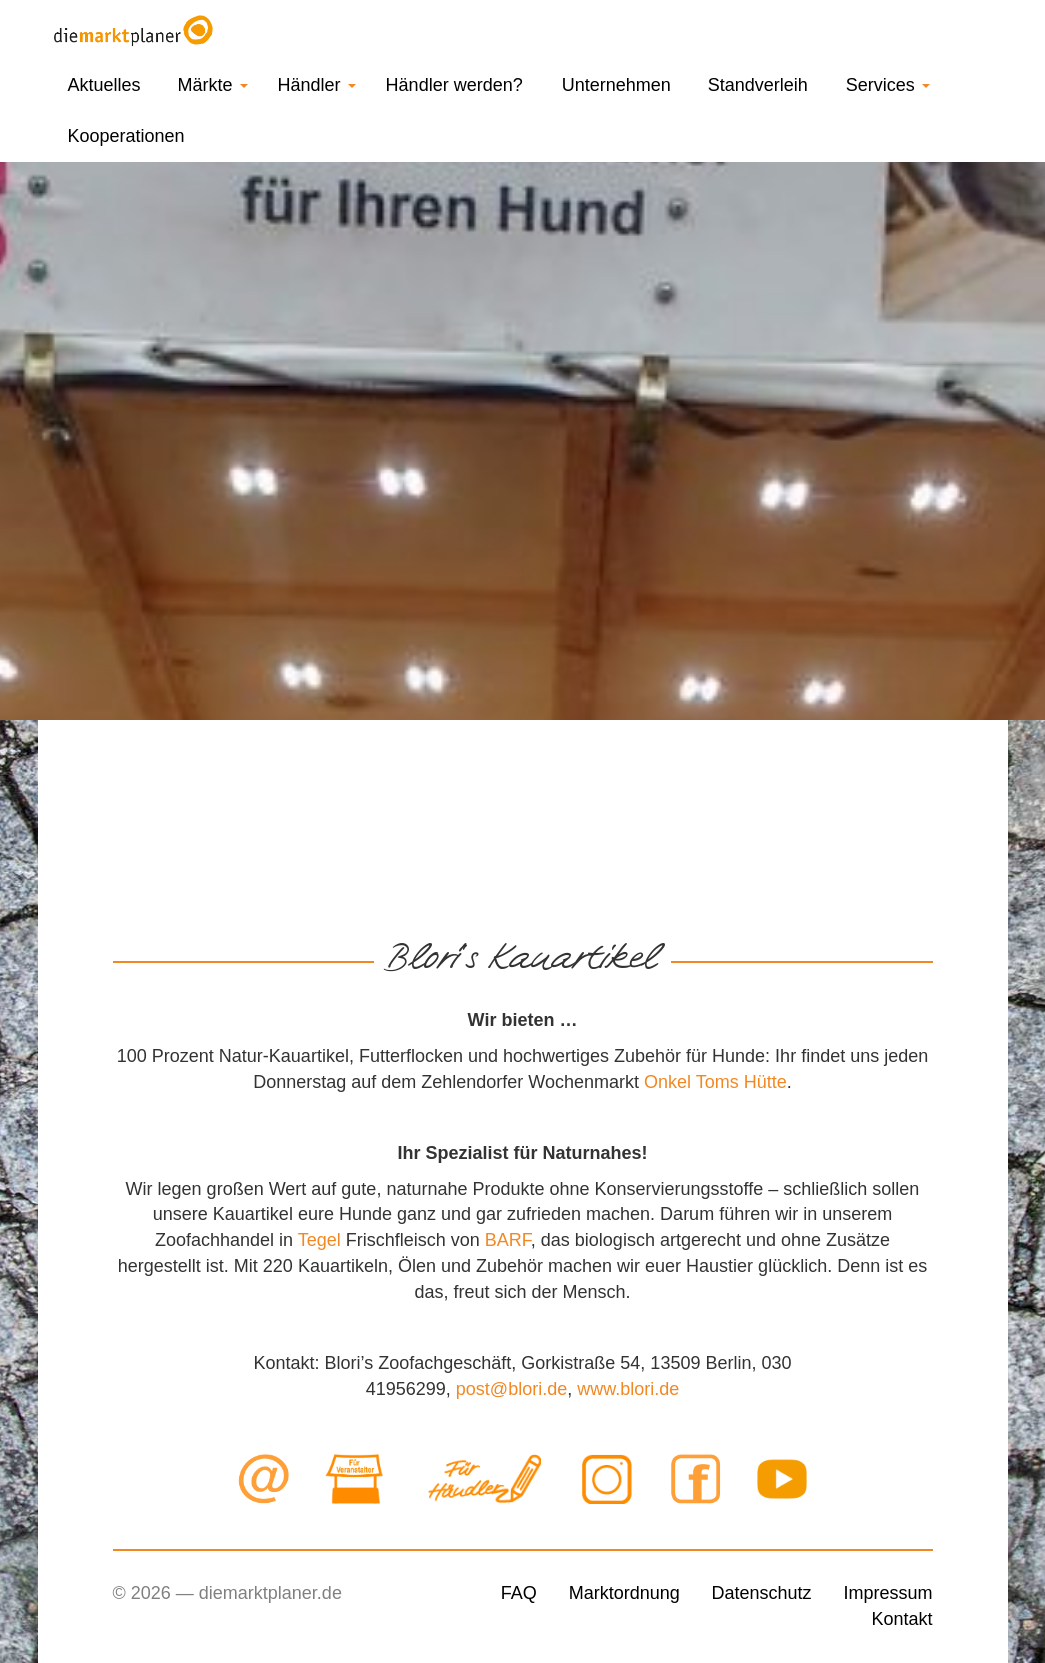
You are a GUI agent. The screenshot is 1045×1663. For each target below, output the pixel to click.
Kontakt (901, 1619)
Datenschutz (762, 1593)
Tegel (319, 1240)
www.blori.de (628, 1389)
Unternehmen (616, 85)
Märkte (213, 85)
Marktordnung (624, 1593)
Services (888, 85)
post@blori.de (511, 1389)
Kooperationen (126, 136)
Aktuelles (104, 85)
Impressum (887, 1593)
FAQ (519, 1593)
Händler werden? (454, 85)
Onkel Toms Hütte (715, 1082)
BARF (508, 1240)
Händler (317, 85)
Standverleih (758, 85)
